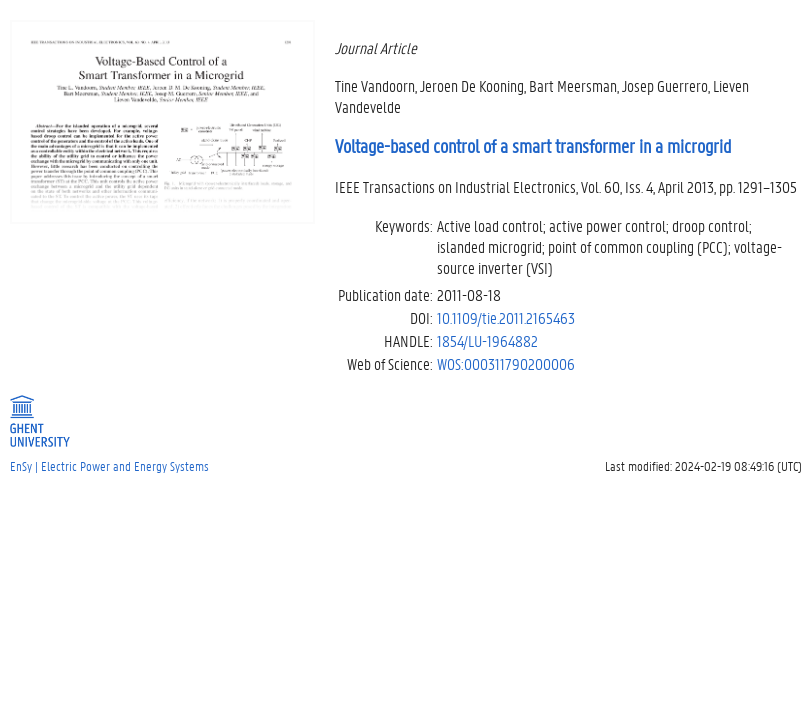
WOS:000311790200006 (506, 363)
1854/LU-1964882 (487, 340)
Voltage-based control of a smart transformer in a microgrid (533, 146)
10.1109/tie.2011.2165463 (506, 317)
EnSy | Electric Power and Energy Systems (109, 465)
